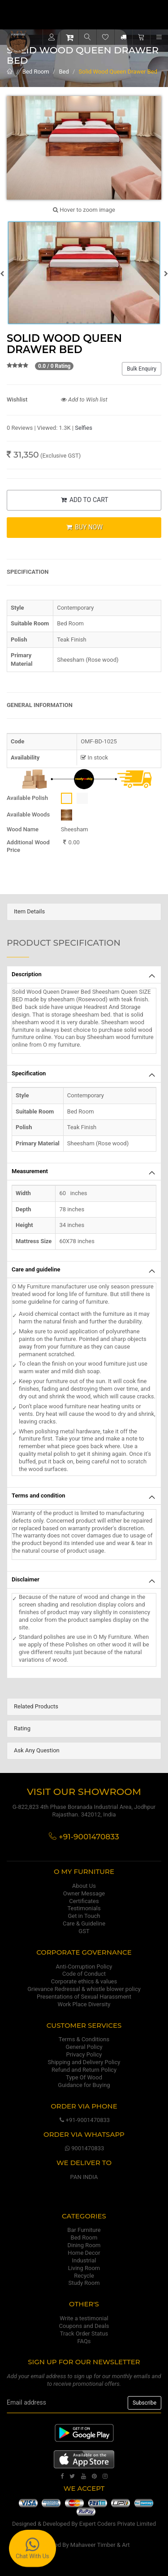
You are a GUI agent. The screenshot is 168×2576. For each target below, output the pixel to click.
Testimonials (83, 1908)
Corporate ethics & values (84, 1981)
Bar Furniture (83, 2230)
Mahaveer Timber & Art (100, 2544)
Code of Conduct (84, 1973)
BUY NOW (84, 527)
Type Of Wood (84, 2077)
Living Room (84, 2268)
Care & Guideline (84, 1923)
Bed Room (35, 71)
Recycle (84, 2275)
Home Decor (84, 2252)
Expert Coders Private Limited (117, 2523)
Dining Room (84, 2245)
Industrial (84, 2260)
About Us (84, 1885)
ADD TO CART (84, 499)
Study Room (83, 2282)
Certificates (84, 1901)
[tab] (84, 912)
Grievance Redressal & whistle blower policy (84, 1989)
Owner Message (84, 1893)
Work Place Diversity (84, 2004)
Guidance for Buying (84, 2085)
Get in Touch (84, 1915)
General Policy (83, 2046)
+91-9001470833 (84, 2120)
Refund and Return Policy (84, 2069)
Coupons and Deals (84, 2326)
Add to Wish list (84, 399)
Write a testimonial (84, 2318)
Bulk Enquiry (141, 369)
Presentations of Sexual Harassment (84, 1996)
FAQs (83, 2341)
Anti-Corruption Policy (84, 1966)
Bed (64, 71)
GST (83, 1931)
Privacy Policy (84, 2054)
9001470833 (84, 2148)
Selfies (83, 427)
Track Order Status (84, 2333)
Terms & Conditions (84, 2039)
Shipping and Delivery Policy (84, 2062)
